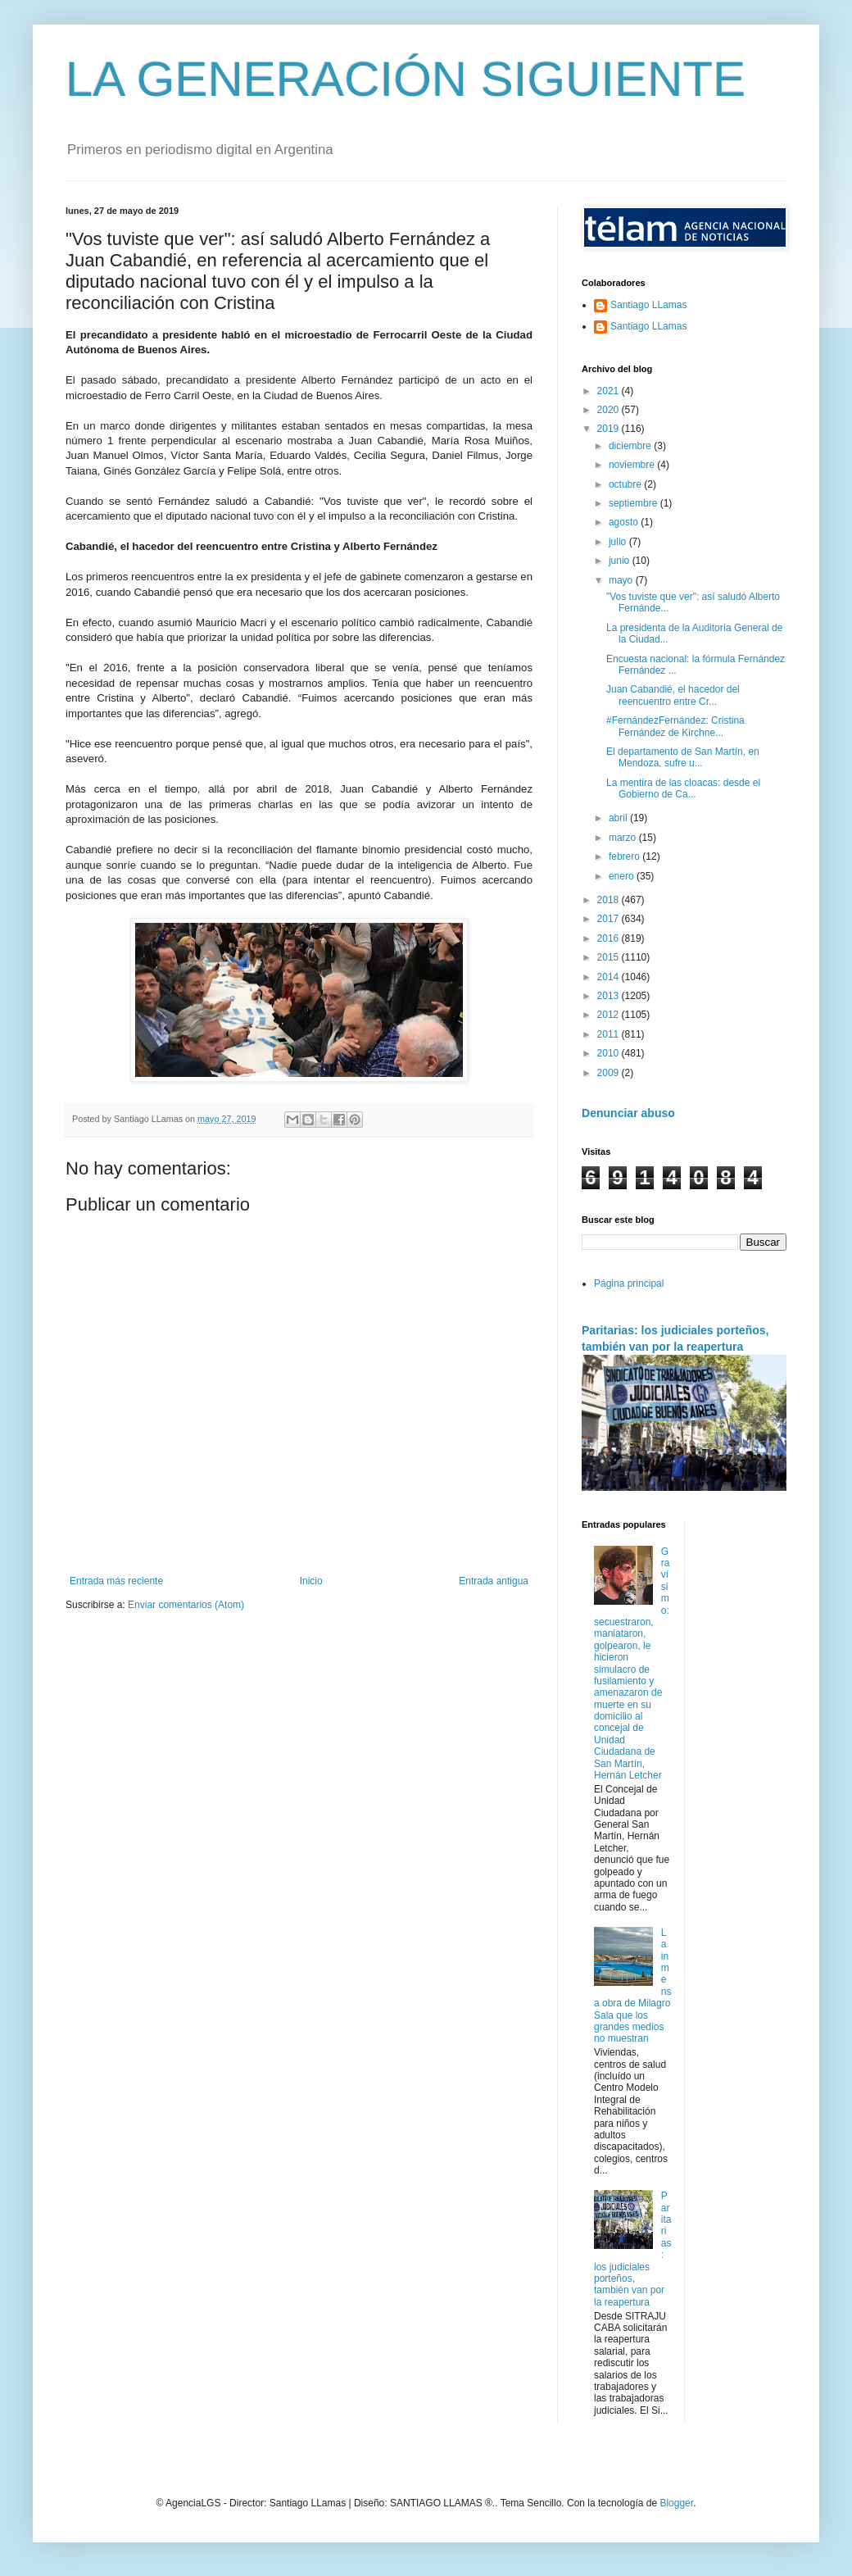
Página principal (629, 1283)
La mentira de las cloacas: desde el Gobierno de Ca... (683, 788)
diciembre (631, 446)
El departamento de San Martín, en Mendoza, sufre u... (682, 757)
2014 (609, 977)
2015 (609, 957)
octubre (626, 484)
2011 (609, 1034)
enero (623, 876)
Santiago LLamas (648, 305)
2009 (609, 1073)
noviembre (633, 464)
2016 (609, 938)
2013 (609, 996)
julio (619, 541)
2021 (609, 391)
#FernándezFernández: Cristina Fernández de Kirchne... (675, 726)
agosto (625, 522)
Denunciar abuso (628, 1113)
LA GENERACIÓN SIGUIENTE (406, 79)
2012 (609, 1014)
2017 (609, 919)
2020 (609, 410)
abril (619, 818)
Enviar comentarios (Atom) (186, 1605)
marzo (624, 837)
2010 (609, 1053)
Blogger (676, 2503)
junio (620, 560)
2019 (609, 428)
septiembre (634, 503)
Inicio (311, 1581)
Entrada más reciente (116, 1581)
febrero (625, 856)
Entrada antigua (493, 1581)
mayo (622, 580)
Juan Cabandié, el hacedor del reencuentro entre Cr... (673, 695)
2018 (609, 900)
